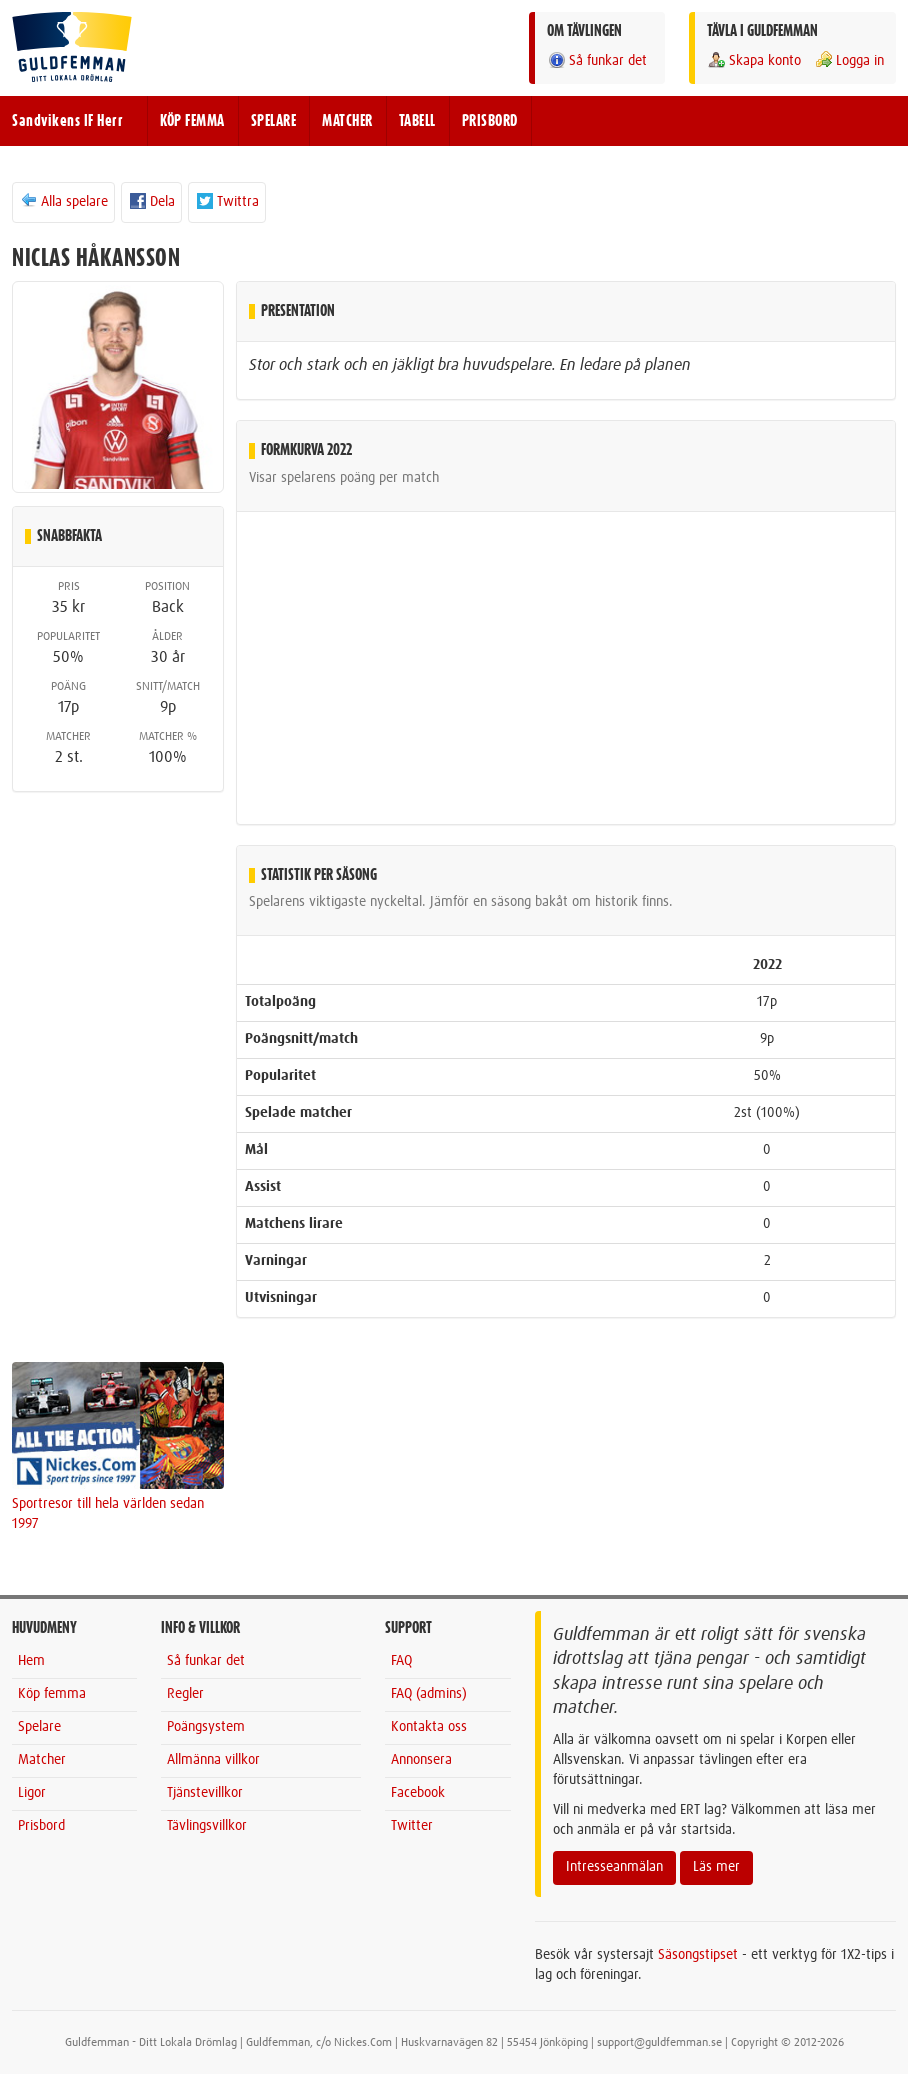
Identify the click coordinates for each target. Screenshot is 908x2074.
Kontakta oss (429, 1727)
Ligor (32, 1793)
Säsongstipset (698, 1955)
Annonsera (421, 1760)
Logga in (849, 60)
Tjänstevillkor (205, 1793)
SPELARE (274, 121)
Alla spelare (63, 201)
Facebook (418, 1793)
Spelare (39, 1727)
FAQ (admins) (429, 1694)
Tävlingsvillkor (207, 1826)
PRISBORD (490, 121)
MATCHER (347, 121)
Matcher (42, 1760)
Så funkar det (597, 60)
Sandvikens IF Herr (67, 121)
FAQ (401, 1661)
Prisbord (41, 1826)
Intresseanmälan (614, 1867)
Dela (151, 201)
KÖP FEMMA (192, 121)
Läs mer (716, 1867)
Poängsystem (206, 1727)
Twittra (227, 201)
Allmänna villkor (213, 1760)
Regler (185, 1694)
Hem (31, 1661)
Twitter (412, 1826)
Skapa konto (754, 60)
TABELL (417, 121)
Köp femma (52, 1694)
